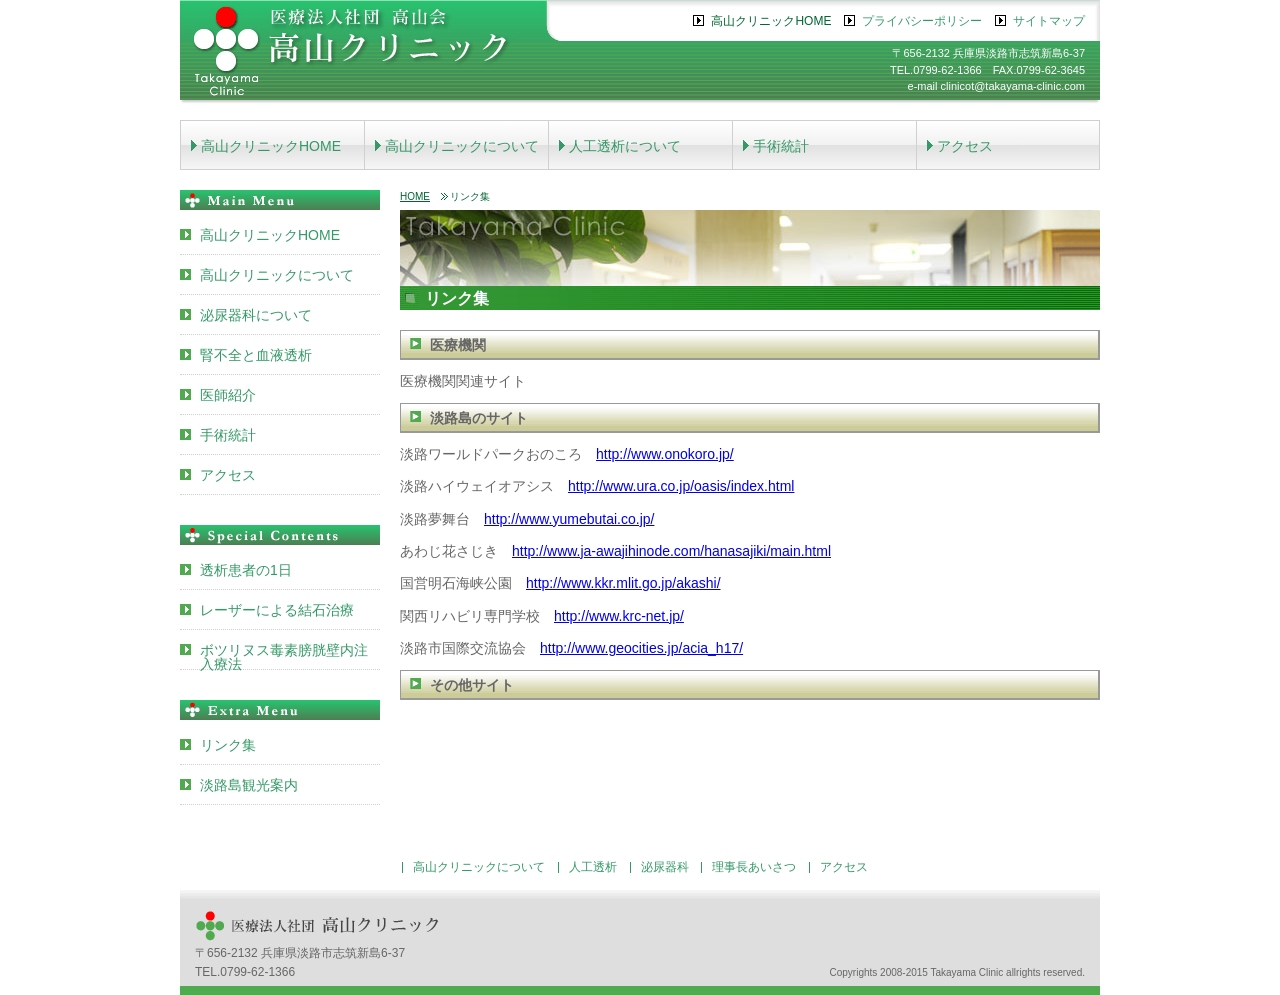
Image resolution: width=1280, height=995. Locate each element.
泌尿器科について (256, 315)
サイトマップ (1049, 21)
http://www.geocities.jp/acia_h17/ (641, 648)
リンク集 (228, 745)
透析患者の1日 (246, 570)
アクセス (965, 146)
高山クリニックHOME (771, 21)
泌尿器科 (665, 867)
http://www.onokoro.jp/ (665, 454)
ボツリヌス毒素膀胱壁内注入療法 (284, 656)
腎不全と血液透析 (256, 355)
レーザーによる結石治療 (277, 610)
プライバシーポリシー (922, 21)
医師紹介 (228, 395)
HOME (415, 196)
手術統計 (781, 146)
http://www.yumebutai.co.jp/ (569, 519)
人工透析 (593, 867)
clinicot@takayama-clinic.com (1013, 86)
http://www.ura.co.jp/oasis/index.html (681, 486)
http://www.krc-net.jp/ (619, 616)
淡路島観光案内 (249, 785)
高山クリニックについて (462, 146)
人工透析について (625, 146)
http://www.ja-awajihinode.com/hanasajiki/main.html (671, 551)
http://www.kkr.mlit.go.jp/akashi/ (623, 583)
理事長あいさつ (754, 867)
